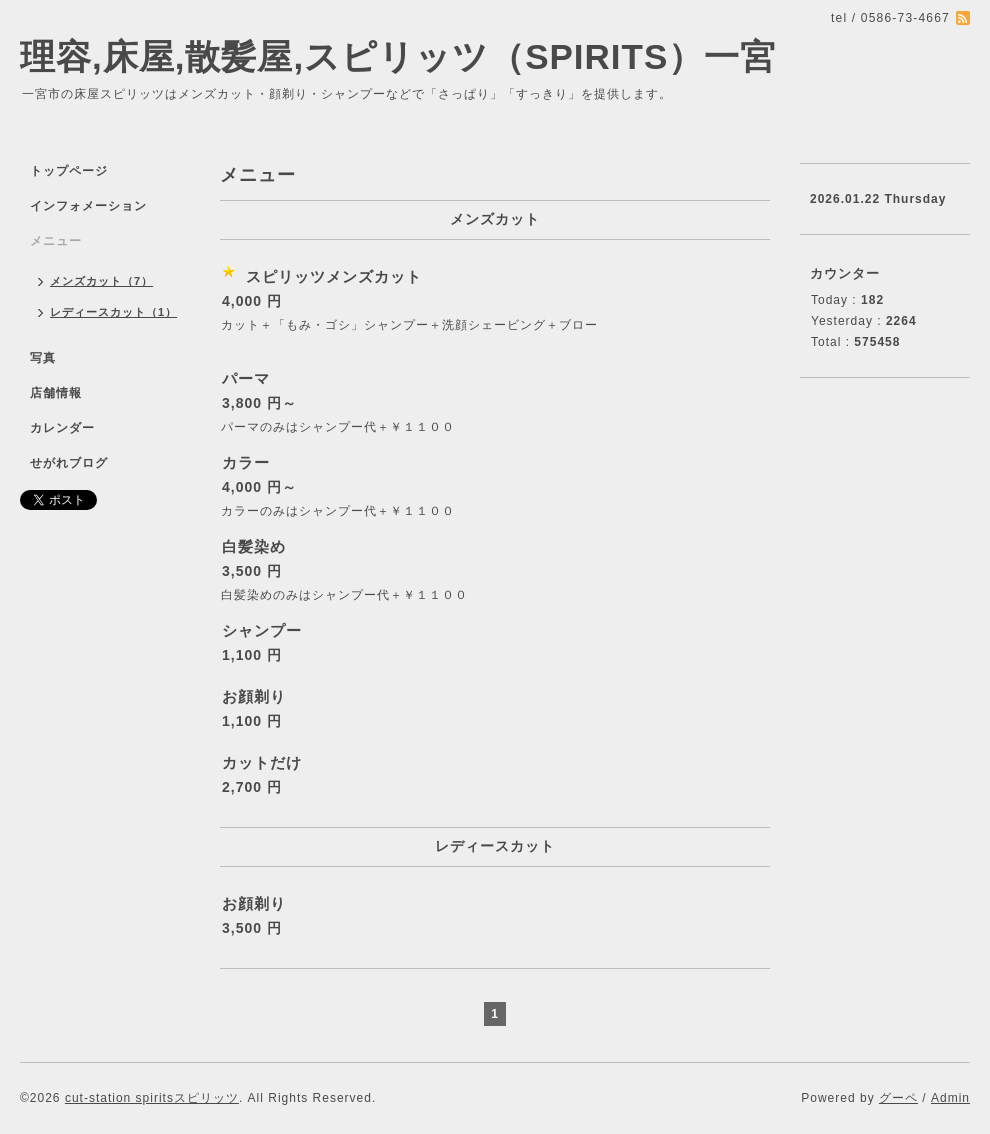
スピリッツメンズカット (334, 276)
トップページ (69, 171)
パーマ (246, 378)
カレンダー (62, 428)
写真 (43, 358)
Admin (950, 1098)
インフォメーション (88, 206)
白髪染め (254, 546)
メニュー (56, 241)
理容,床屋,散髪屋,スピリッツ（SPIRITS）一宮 (398, 56)
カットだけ (262, 762)
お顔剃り (254, 696)
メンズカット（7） (101, 281)
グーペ (898, 1098)
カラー (246, 462)
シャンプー (262, 630)
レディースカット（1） (113, 312)
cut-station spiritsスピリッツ (152, 1098)
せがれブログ (69, 463)
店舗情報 (56, 393)
